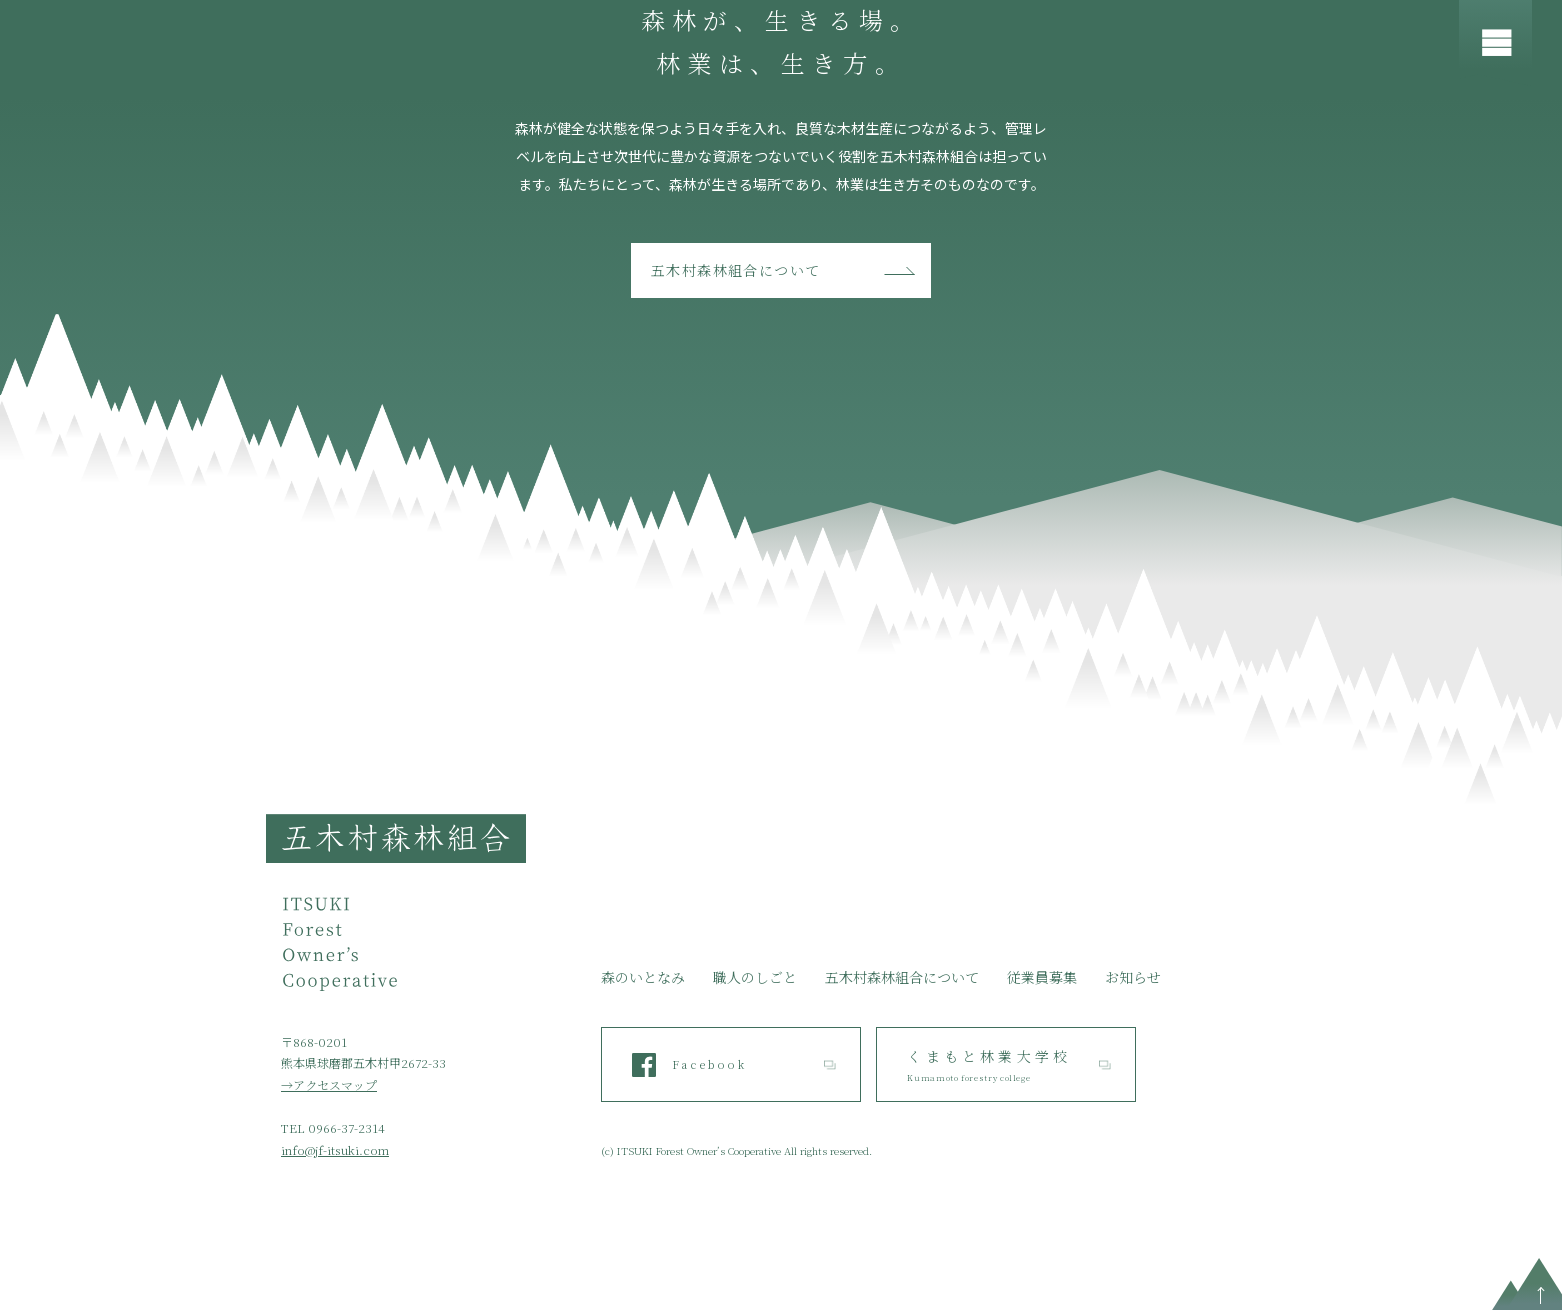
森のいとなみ (643, 977)
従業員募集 (1042, 977)
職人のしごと (755, 977)
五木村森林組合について (735, 270)
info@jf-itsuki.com (335, 1149)
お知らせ (1133, 977)
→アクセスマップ (329, 1084)
